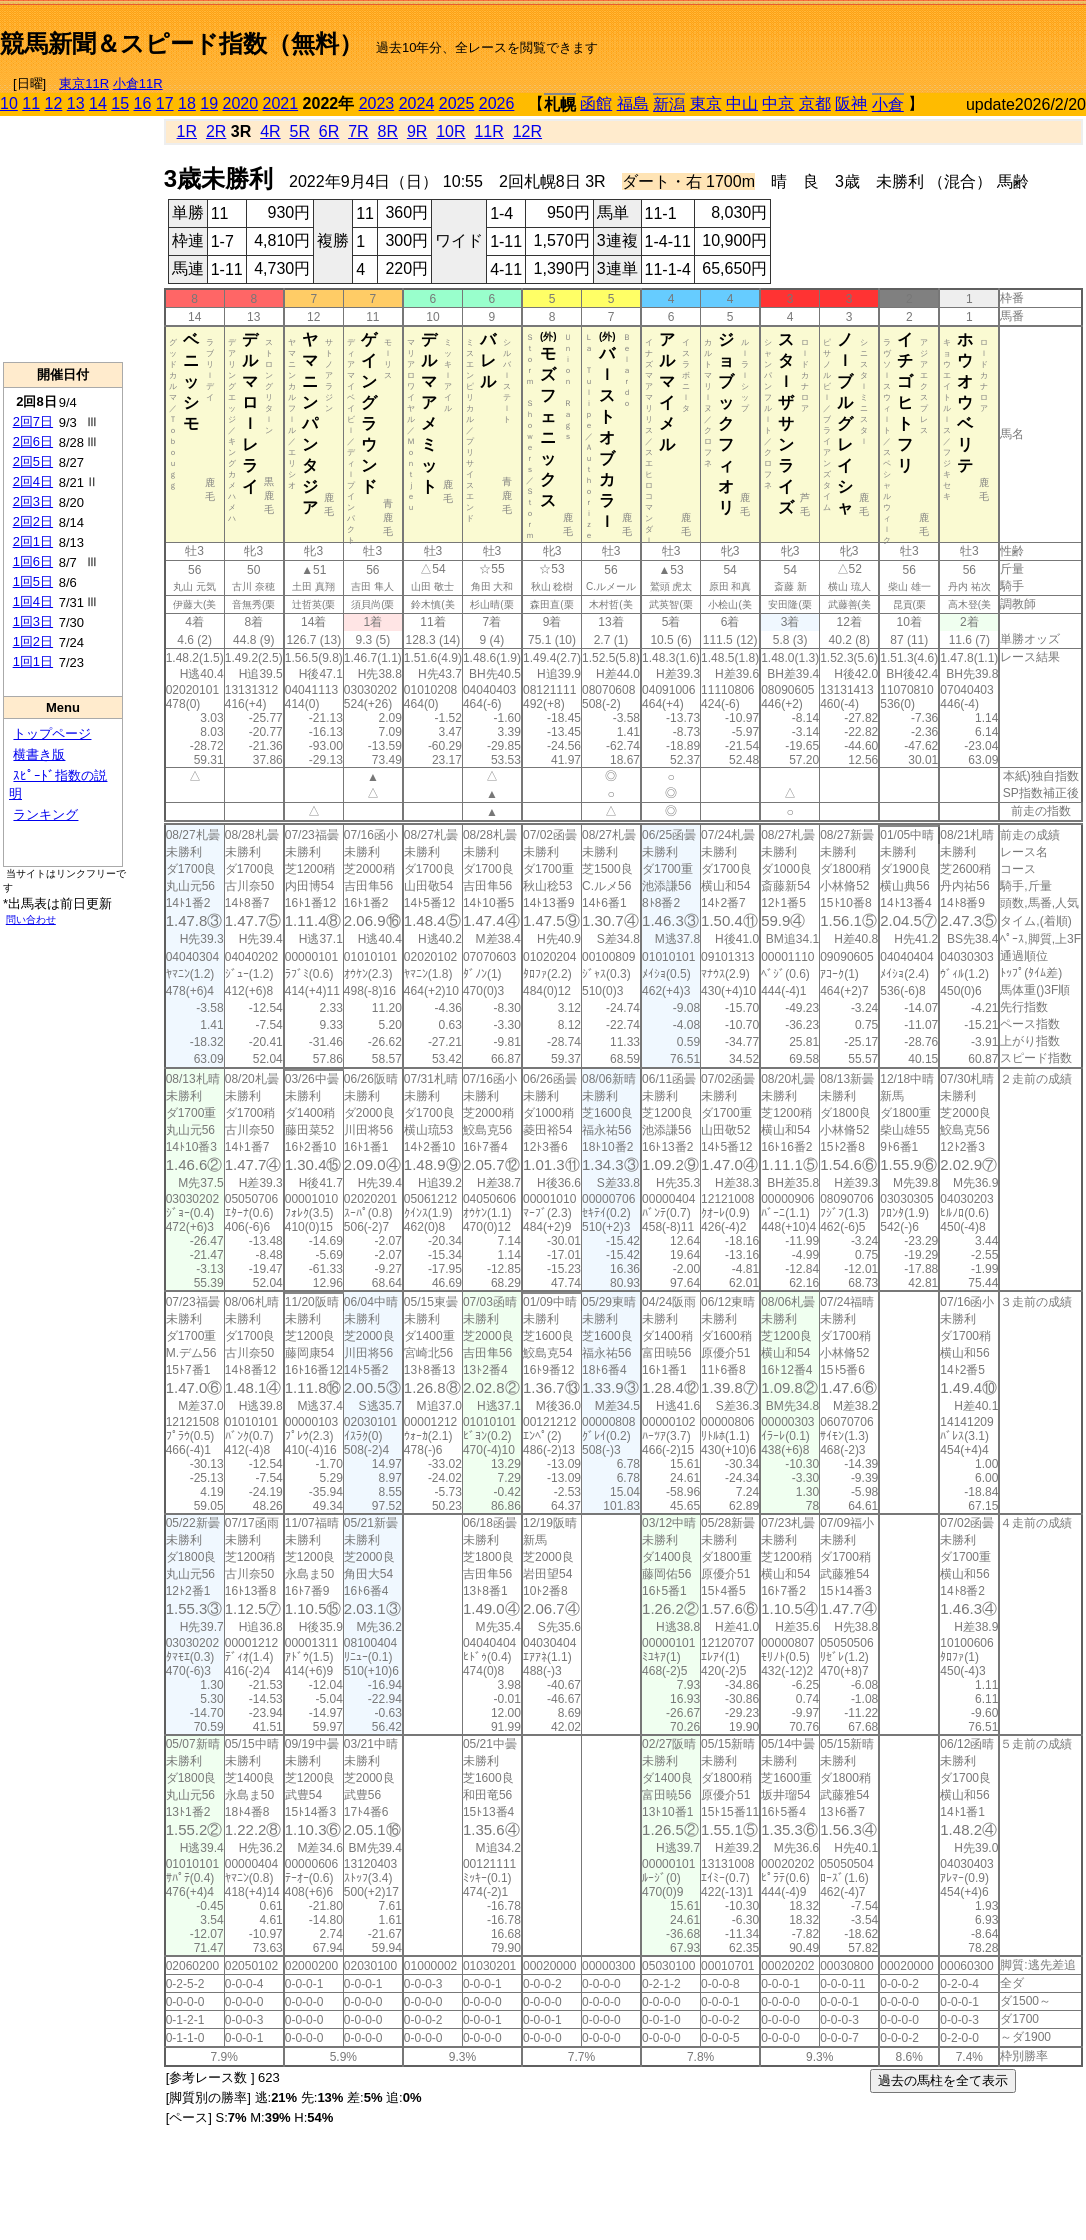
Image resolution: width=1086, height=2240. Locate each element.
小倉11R (138, 83)
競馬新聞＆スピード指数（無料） (181, 43)
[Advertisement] (852, 36)
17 (165, 103)
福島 (633, 103)
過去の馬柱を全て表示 (943, 2080)
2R (216, 131)
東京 (706, 103)
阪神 (851, 103)
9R (417, 131)
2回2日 (33, 521)
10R (450, 131)
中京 (778, 103)
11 (31, 103)
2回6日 (33, 441)
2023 (377, 103)
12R (527, 131)
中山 (742, 103)
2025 (457, 103)
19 (209, 103)
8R (388, 131)
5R (300, 131)
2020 (241, 103)
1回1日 (33, 661)
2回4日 (33, 481)
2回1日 (33, 541)
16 (143, 103)
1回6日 (33, 561)
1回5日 (33, 581)
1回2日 (33, 641)
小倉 (888, 104)
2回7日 (33, 421)
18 (187, 103)
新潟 (669, 104)
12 (54, 103)
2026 (497, 103)
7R (358, 131)
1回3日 (33, 621)
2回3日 (33, 501)
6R (329, 131)
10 (9, 103)
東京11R (84, 83)
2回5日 (33, 461)
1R (187, 131)
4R (270, 131)
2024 (417, 103)
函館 (596, 103)
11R (488, 131)
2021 (281, 103)
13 (76, 103)
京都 (815, 103)
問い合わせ (31, 919)
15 (120, 103)
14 (98, 103)
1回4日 (33, 601)
